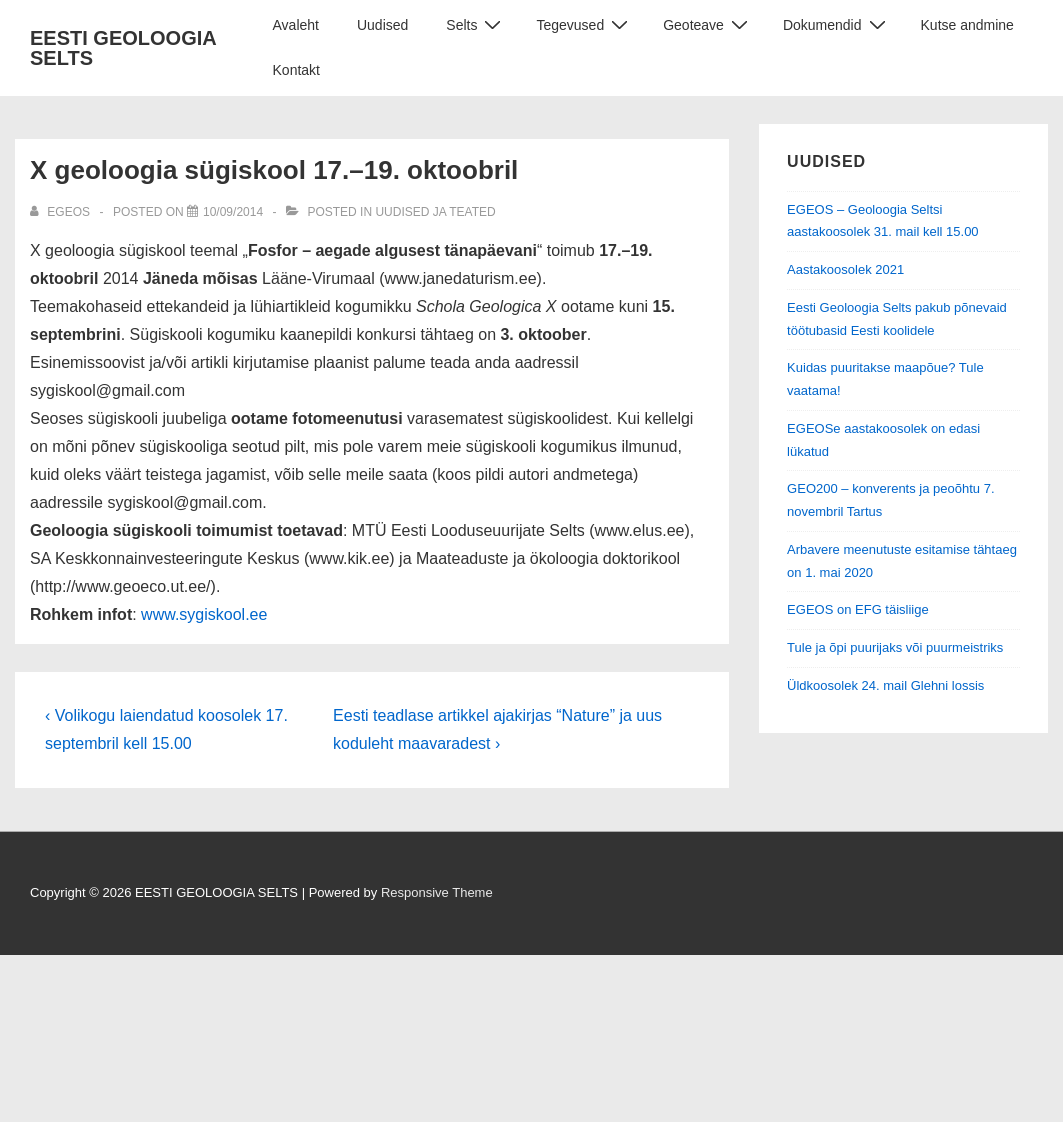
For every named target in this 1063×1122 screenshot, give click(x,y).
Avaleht (296, 25)
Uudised (382, 25)
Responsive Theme (437, 892)
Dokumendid (837, 24)
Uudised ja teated (435, 212)
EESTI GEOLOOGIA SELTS (123, 48)
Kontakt (296, 70)
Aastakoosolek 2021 (845, 269)
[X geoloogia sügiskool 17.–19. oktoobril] (233, 212)
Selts (476, 24)
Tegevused (584, 24)
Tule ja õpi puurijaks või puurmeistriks (895, 647)
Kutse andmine (967, 25)
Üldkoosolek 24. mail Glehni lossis (885, 685)
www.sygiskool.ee (204, 614)
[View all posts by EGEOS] (61, 212)
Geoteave (708, 24)
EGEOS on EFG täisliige (858, 609)
